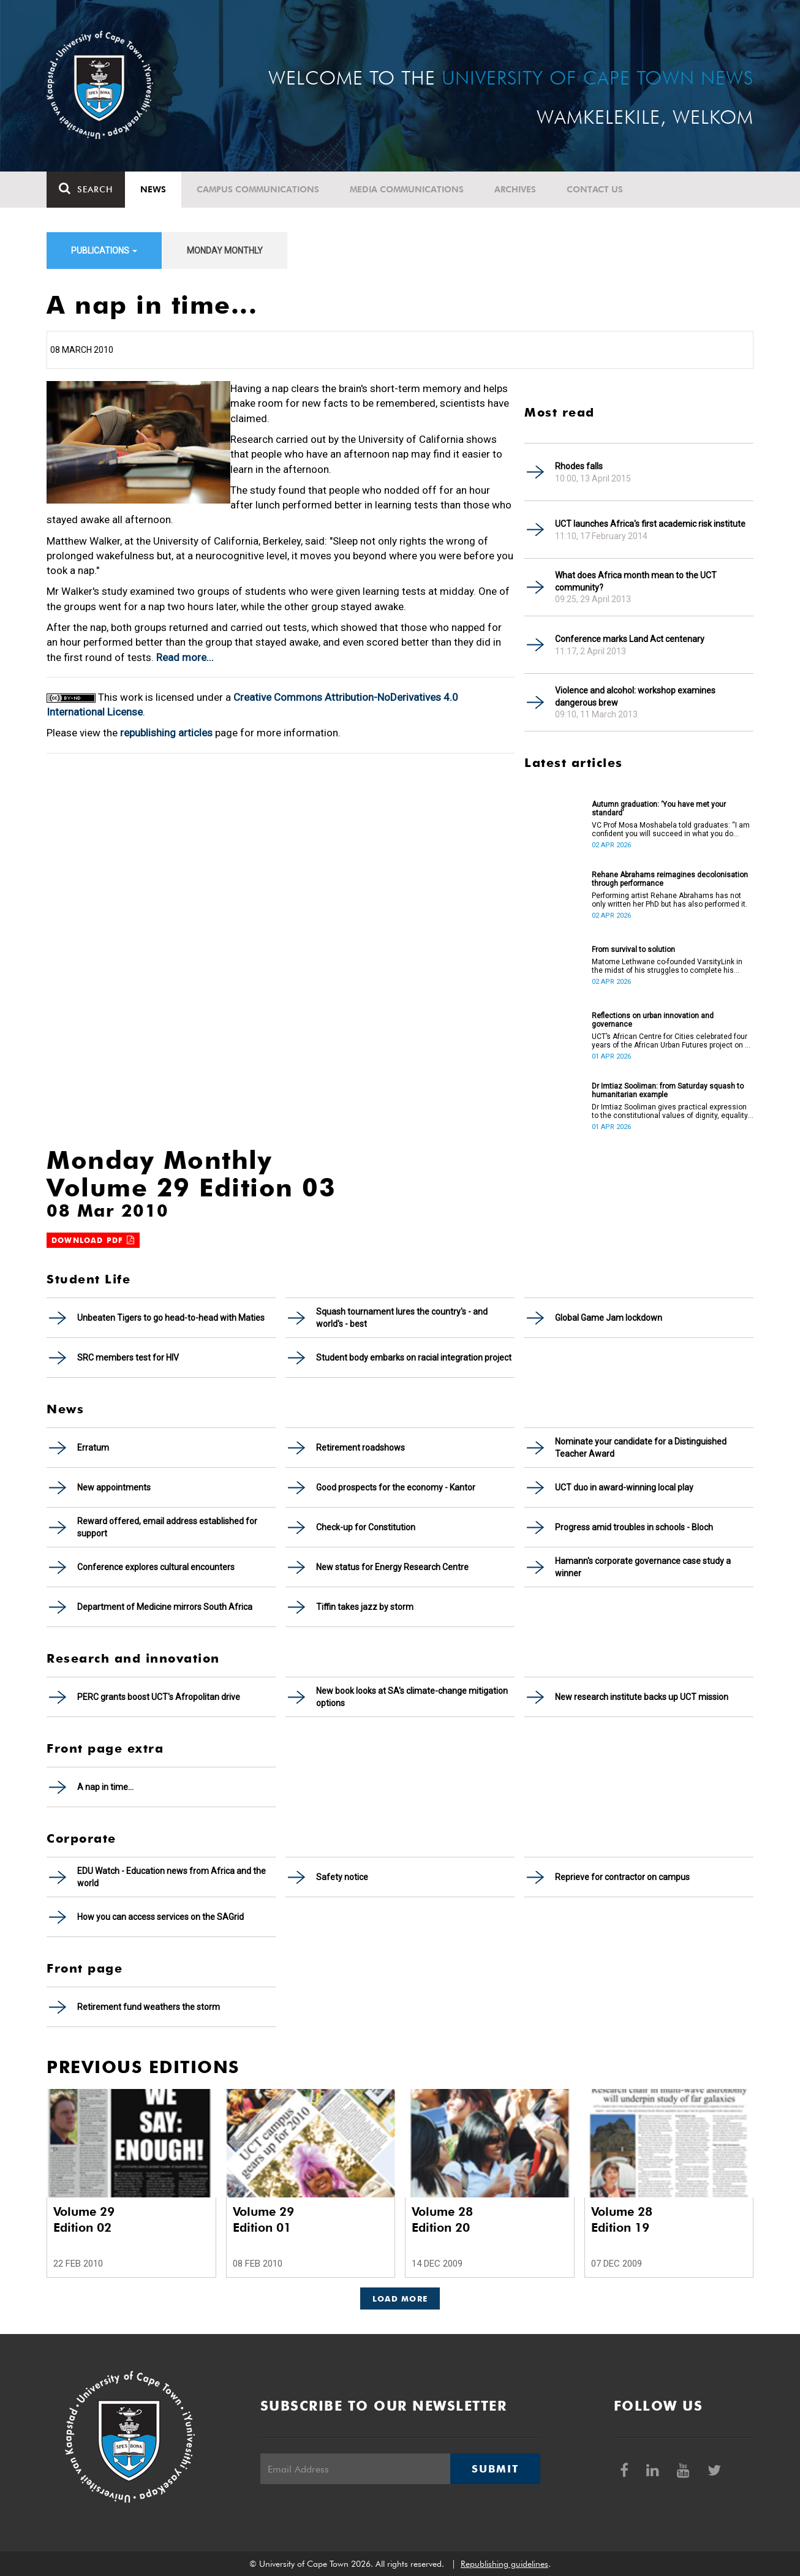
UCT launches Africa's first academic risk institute (650, 524)
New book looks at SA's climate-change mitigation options (412, 1697)
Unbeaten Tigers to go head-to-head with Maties (171, 1318)
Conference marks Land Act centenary (629, 639)
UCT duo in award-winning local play (624, 1487)
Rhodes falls (579, 466)
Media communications (407, 189)
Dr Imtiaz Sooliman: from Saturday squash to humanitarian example (668, 1090)
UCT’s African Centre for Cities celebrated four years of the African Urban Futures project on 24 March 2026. (672, 1040)
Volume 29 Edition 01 (263, 2219)
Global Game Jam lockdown (608, 1318)
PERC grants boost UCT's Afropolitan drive (158, 1697)
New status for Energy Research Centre (392, 1567)
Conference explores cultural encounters (156, 1567)
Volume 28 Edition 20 (442, 2219)
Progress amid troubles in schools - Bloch (634, 1527)
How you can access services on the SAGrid (160, 1917)
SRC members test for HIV (128, 1357)
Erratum (93, 1447)
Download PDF (93, 1240)
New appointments (114, 1487)
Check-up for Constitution (365, 1527)
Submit (495, 2469)
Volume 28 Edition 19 (621, 2219)
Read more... (185, 657)
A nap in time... (105, 1787)
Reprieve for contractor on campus (622, 1877)
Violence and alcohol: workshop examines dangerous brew (635, 697)
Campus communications (258, 189)
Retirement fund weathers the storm (148, 2007)
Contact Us (595, 189)
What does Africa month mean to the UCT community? (636, 581)
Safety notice (342, 1877)
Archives (515, 189)
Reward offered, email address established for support (167, 1527)
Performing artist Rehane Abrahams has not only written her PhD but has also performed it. (669, 899)
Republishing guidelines (504, 2564)
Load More (400, 2298)
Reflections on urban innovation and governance (653, 1020)
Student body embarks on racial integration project (413, 1357)
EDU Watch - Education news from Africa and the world (171, 1877)
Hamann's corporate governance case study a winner (643, 1567)
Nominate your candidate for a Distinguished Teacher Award (640, 1448)
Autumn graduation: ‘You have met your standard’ (659, 808)
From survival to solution (633, 949)
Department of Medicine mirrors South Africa (164, 1607)
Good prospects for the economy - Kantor (395, 1487)
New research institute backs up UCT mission (641, 1697)
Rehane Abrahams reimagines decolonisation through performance (670, 879)
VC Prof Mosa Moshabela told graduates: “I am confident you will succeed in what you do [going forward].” (671, 829)
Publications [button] (104, 250)
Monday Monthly (225, 250)
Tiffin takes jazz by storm (364, 1607)
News (153, 189)
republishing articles (166, 733)
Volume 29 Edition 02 (84, 2219)
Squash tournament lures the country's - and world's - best (402, 1318)
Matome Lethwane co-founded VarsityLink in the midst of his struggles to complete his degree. (667, 966)
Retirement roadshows (360, 1447)
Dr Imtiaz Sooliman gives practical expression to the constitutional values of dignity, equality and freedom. (670, 1111)
